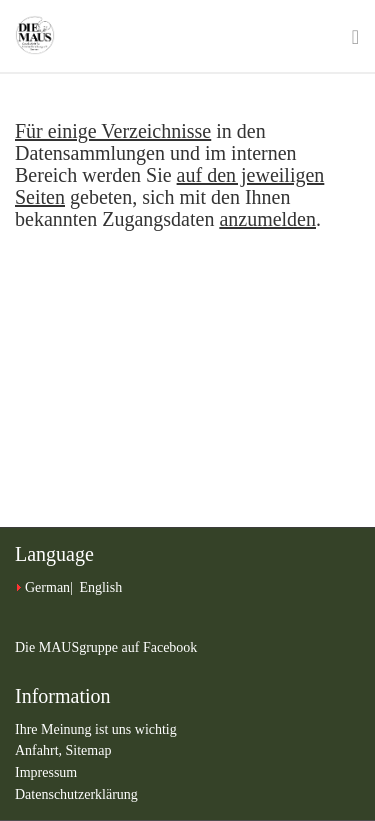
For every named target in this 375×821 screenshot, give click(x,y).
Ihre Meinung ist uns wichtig (96, 729)
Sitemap (89, 750)
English (100, 587)
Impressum (46, 772)
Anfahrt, (40, 750)
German (47, 587)
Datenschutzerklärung (76, 794)
